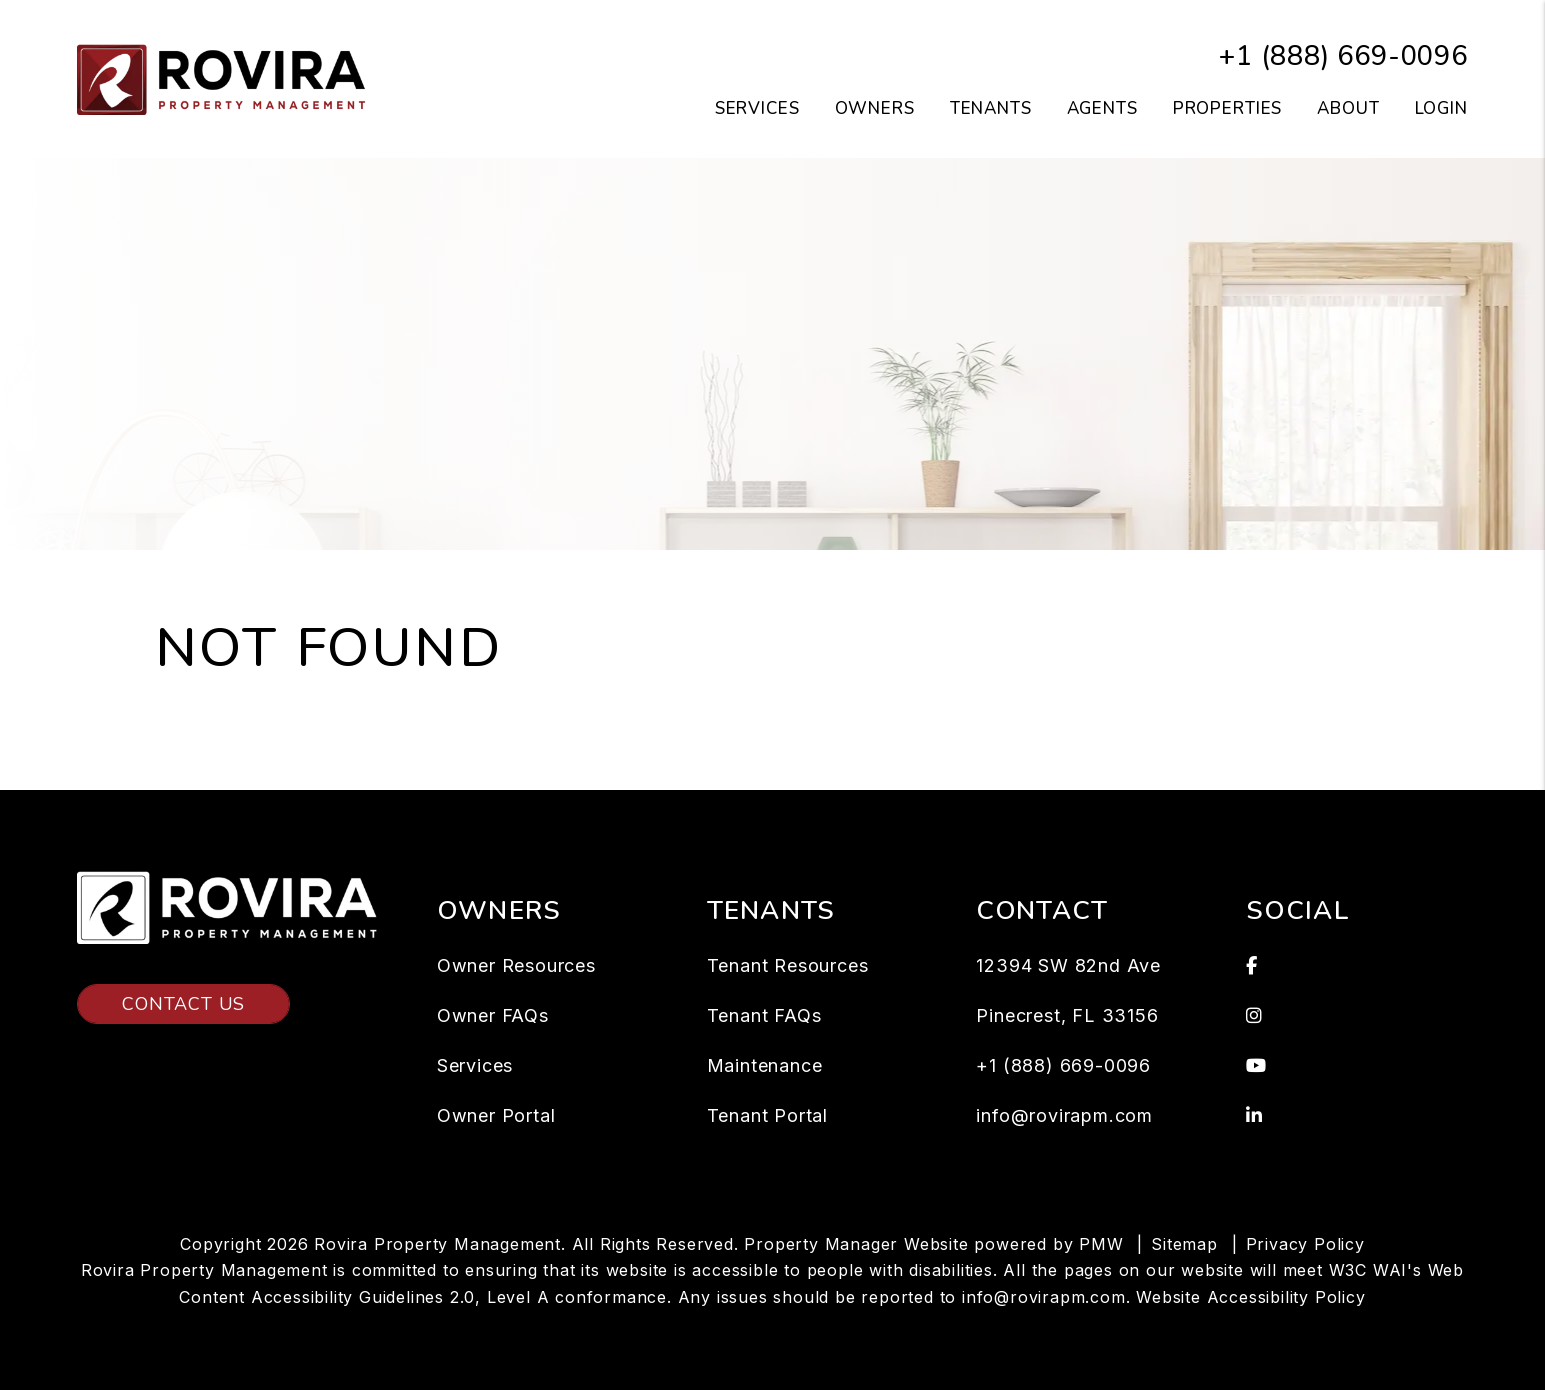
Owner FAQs (493, 1015)
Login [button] (1441, 108)
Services (475, 1065)
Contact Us (183, 1004)
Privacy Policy (1305, 1244)
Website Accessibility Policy (1250, 1297)
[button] (1357, 966)
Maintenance (765, 1065)
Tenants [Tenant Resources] (991, 108)
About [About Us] (1348, 108)
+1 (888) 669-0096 (1343, 56)
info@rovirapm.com (1064, 1115)
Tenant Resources (788, 965)
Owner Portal (496, 1115)
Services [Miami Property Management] (757, 108)
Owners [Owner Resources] (875, 108)
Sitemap (1184, 1244)
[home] (227, 78)
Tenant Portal (767, 1115)
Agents (1102, 108)
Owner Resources (516, 965)
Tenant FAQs (764, 1015)
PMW (1101, 1244)
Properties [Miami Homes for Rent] (1228, 108)
